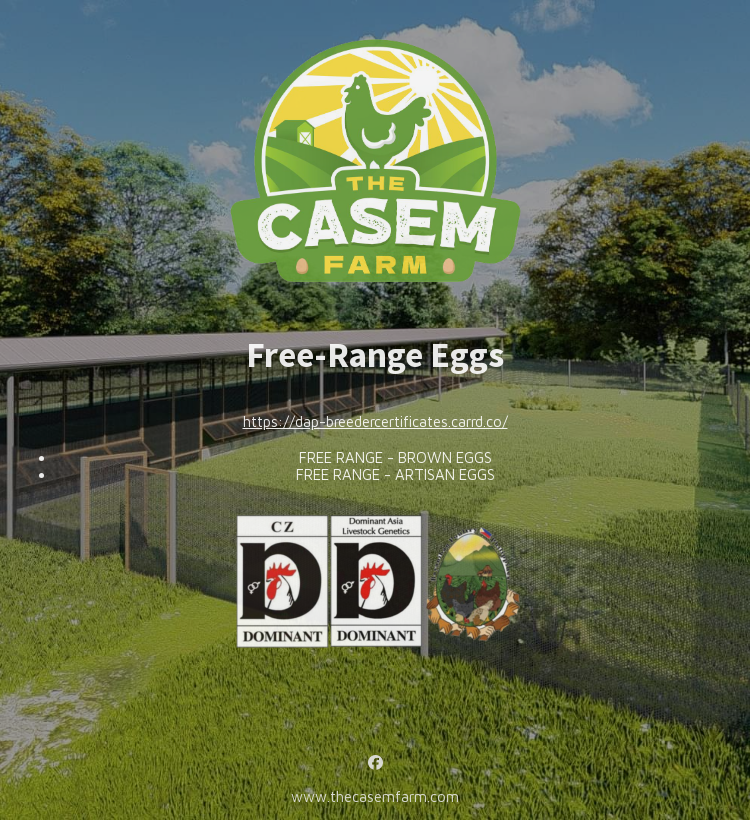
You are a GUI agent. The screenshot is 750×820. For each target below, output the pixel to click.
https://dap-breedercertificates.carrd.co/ (375, 421)
